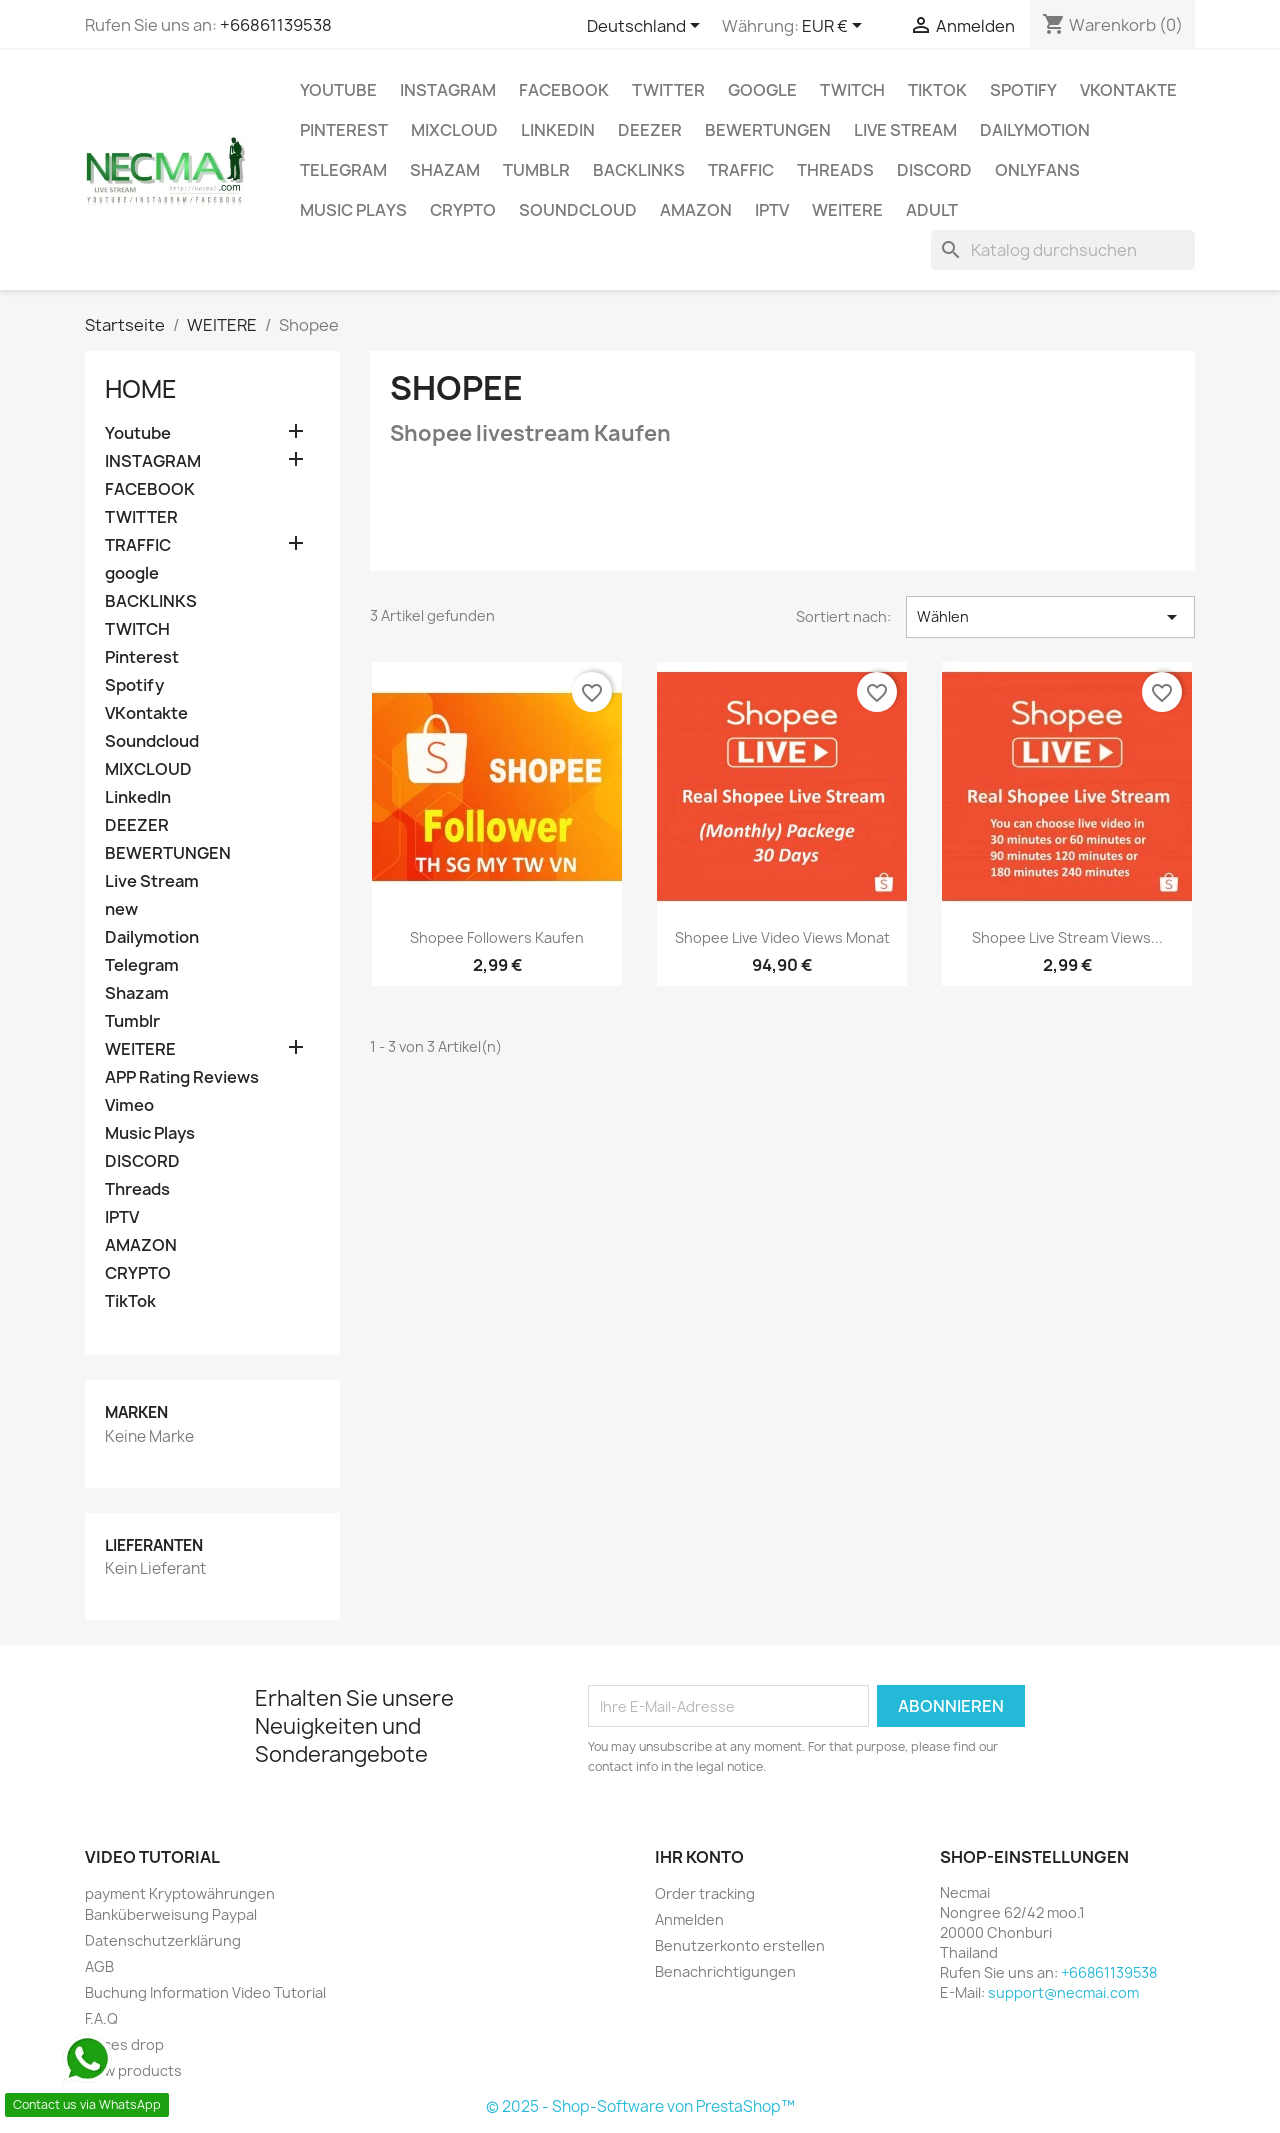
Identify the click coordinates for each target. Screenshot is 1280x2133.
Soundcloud (578, 210)
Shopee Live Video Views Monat (782, 937)
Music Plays (353, 210)
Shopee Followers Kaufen (497, 937)
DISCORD (934, 170)
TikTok (937, 90)
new (121, 909)
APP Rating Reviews (182, 1077)
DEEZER (650, 130)
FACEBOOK (564, 90)
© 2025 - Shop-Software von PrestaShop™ (640, 2106)
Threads (835, 170)
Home (141, 389)
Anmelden (689, 1919)
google (762, 90)
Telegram (343, 170)
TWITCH (852, 90)
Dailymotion (1035, 130)
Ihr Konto (699, 1857)
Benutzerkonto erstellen (740, 1945)
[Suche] (1063, 250)
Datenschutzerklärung (163, 1940)
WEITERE (847, 210)
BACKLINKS (639, 170)
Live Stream (905, 130)
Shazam (445, 170)
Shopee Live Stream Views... (1067, 937)
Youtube (338, 90)
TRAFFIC (741, 170)
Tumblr (536, 170)
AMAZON (696, 210)
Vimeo (129, 1105)
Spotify (1023, 90)
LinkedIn (558, 130)
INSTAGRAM (448, 90)
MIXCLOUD (454, 130)
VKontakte (1128, 90)
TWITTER (668, 90)
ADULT (932, 210)
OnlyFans (1037, 170)
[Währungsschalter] (835, 27)
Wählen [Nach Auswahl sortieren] (1050, 617)
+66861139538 (276, 25)
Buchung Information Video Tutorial (205, 1992)
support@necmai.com (1063, 1992)
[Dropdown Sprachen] (647, 27)
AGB (99, 1966)
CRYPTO (463, 210)
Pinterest (344, 130)
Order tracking (705, 1893)
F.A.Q (101, 2018)
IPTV (772, 210)
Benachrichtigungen (725, 1971)
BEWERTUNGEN (768, 130)
